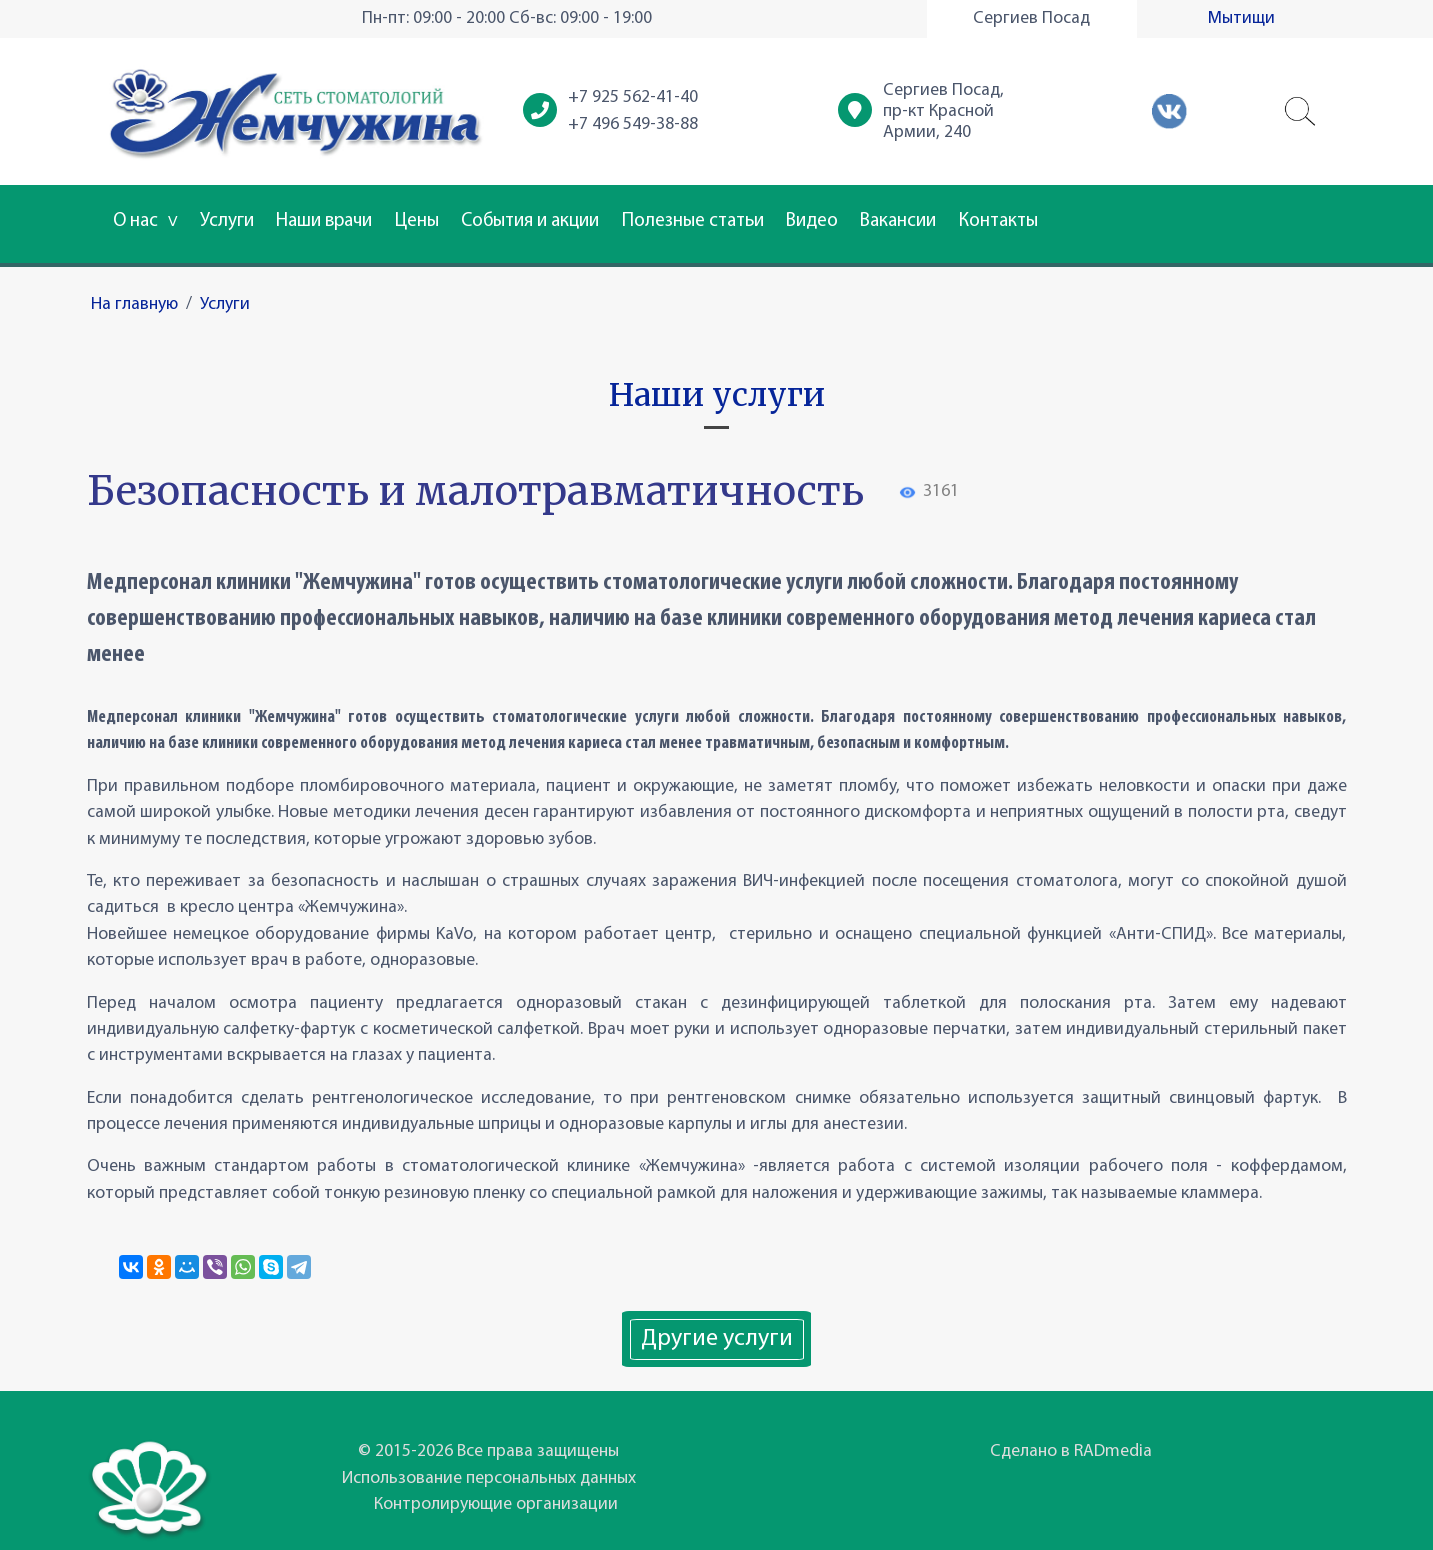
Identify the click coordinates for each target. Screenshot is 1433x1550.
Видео (812, 221)
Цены (417, 221)
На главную (134, 304)
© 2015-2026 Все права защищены (488, 1451)
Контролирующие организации (496, 1504)
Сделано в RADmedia (1071, 1451)
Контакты (998, 221)
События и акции (530, 221)
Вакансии (898, 221)
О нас (145, 221)
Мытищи (1241, 18)
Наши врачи (324, 221)
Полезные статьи (693, 221)
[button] (1301, 112)
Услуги (227, 221)
